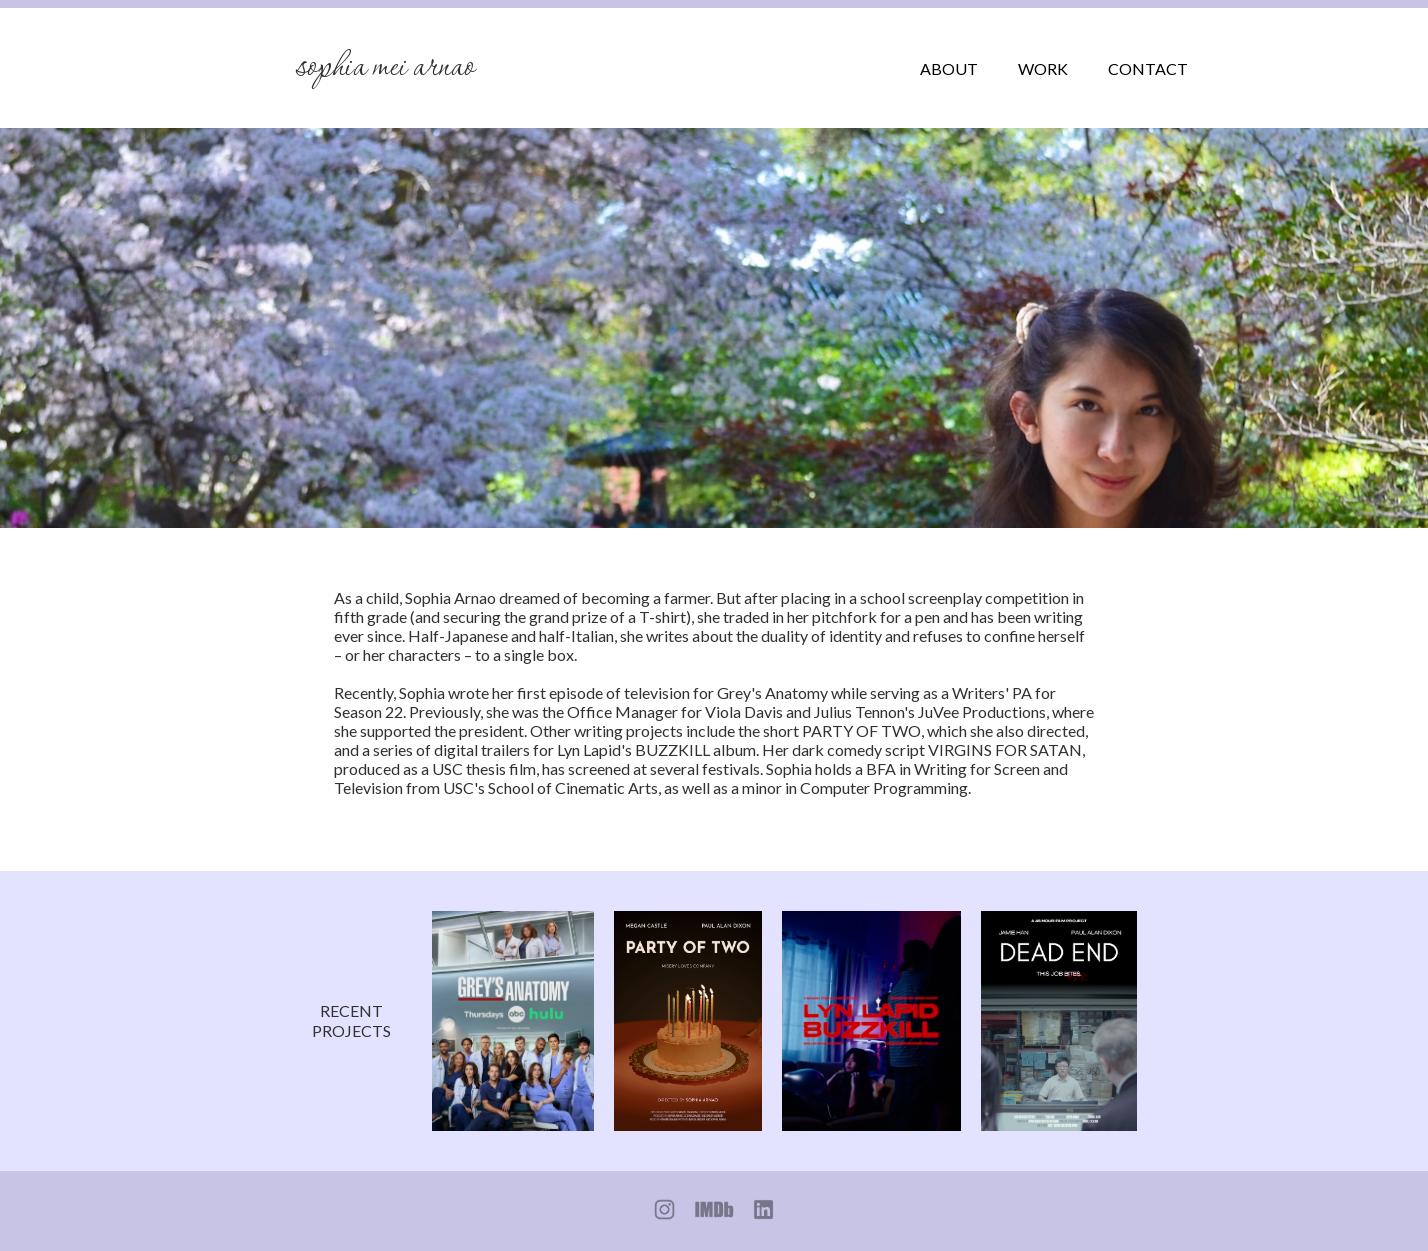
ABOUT (949, 68)
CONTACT (1148, 68)
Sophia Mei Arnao (384, 68)
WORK (1043, 68)
